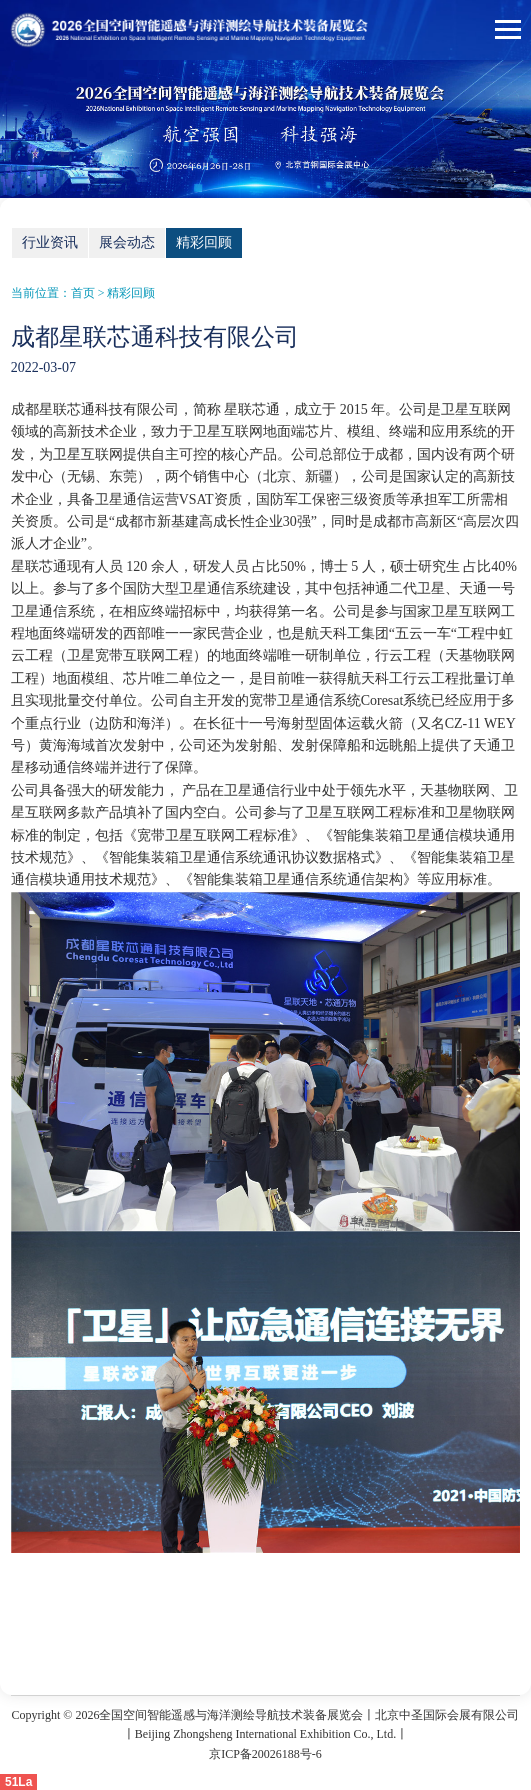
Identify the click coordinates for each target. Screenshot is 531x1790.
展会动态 (127, 242)
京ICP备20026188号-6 (265, 1754)
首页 (83, 293)
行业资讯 (50, 242)
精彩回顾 (204, 242)
